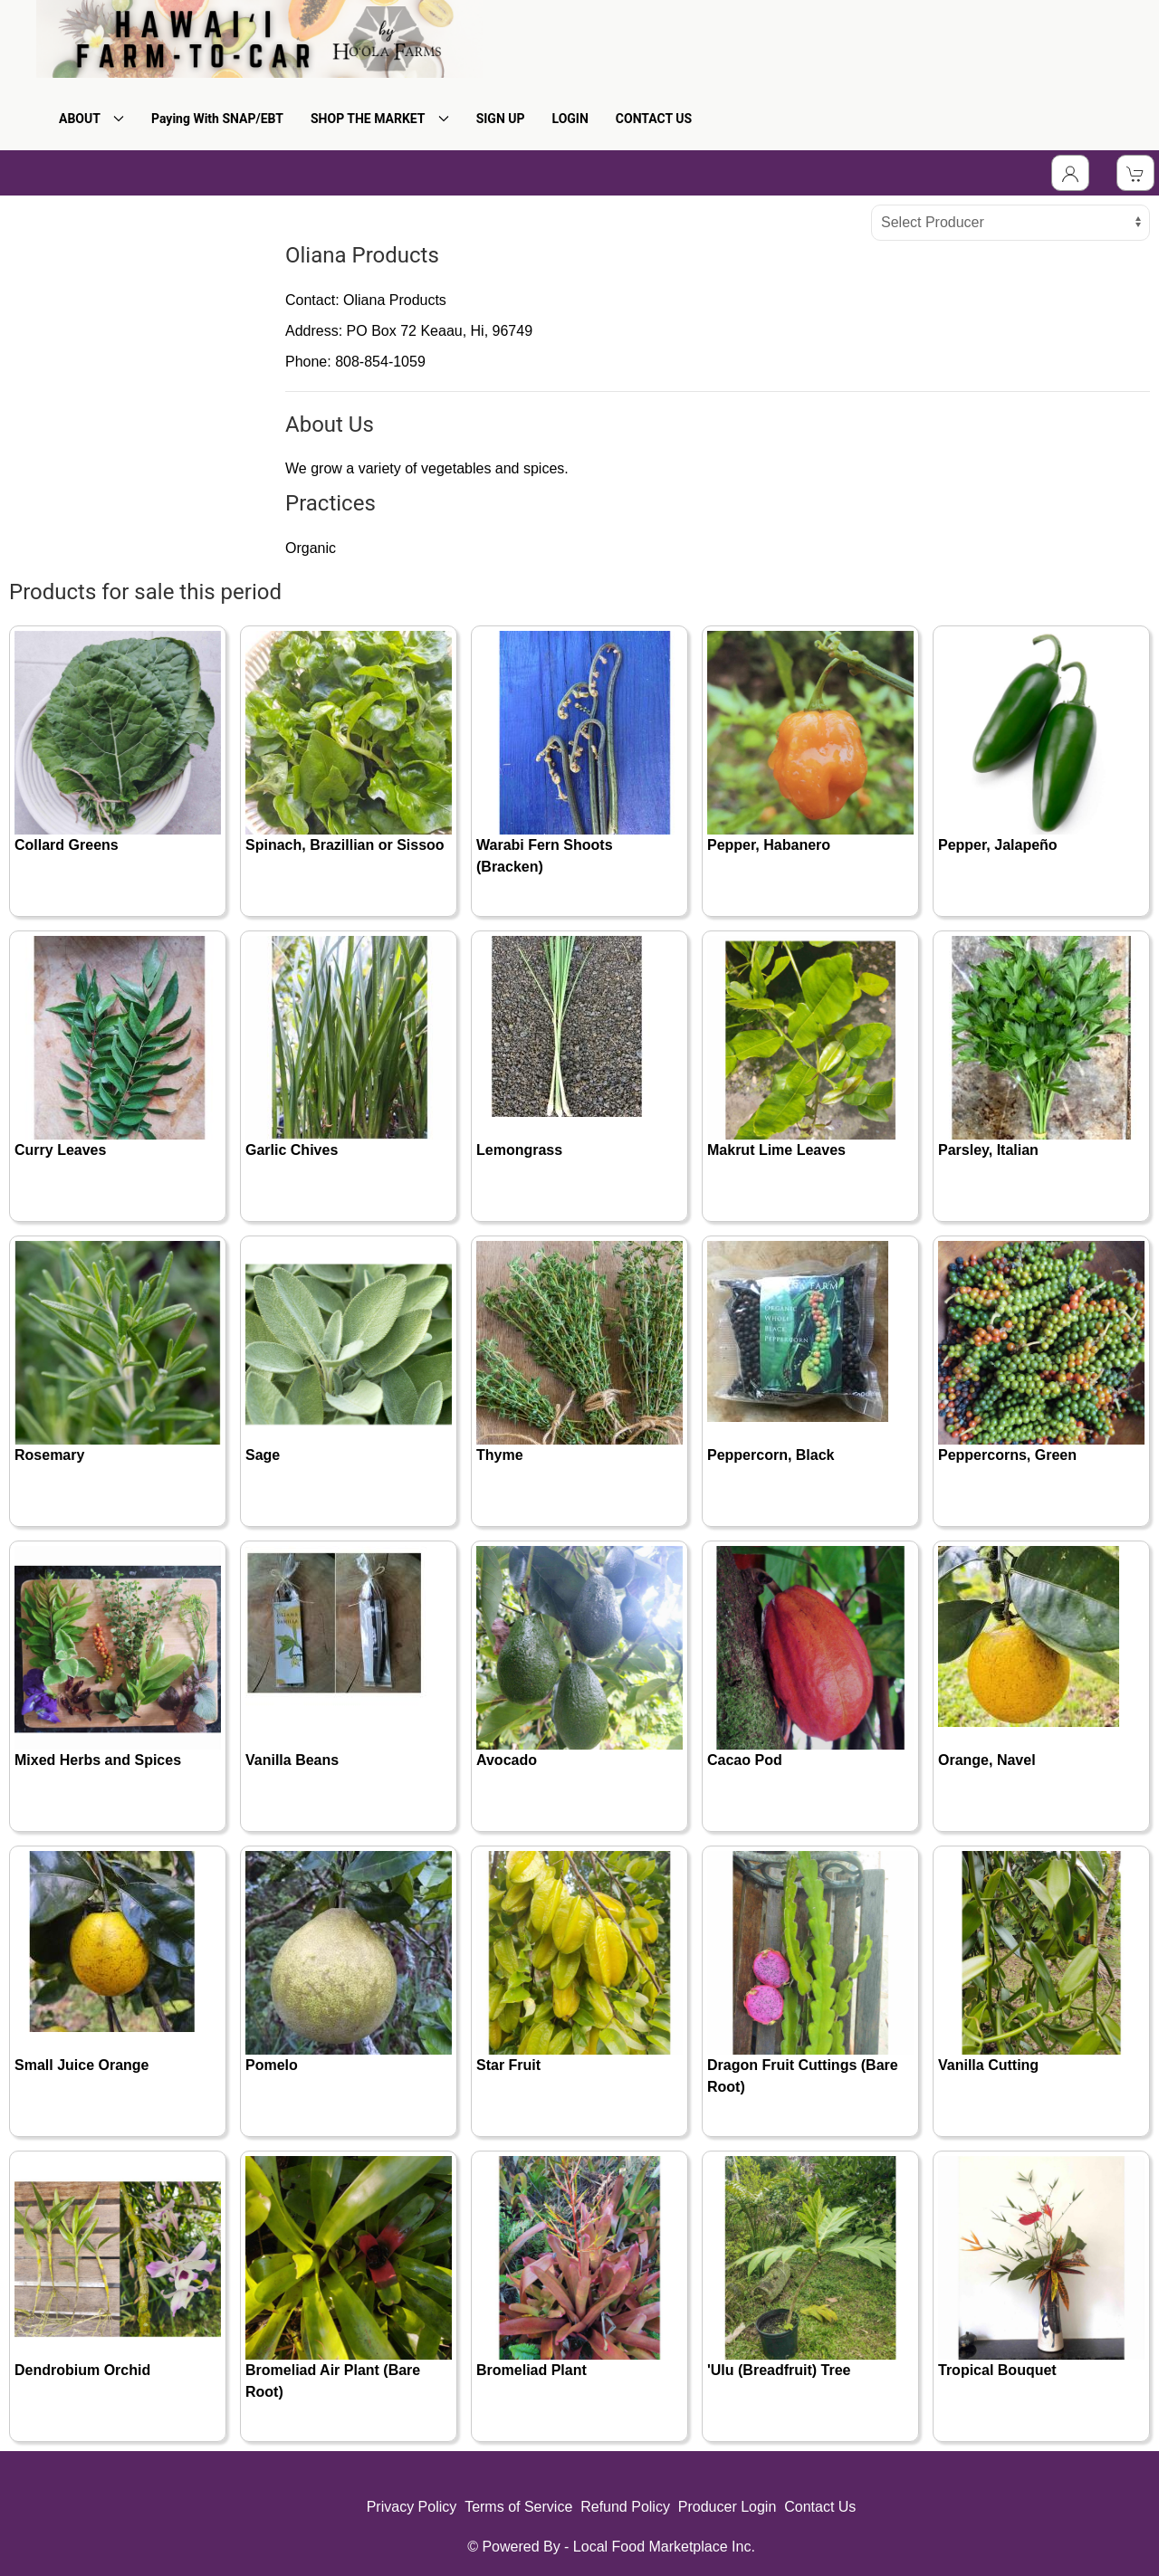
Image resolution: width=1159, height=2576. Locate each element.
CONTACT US (654, 118)
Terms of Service (518, 2506)
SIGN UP (500, 118)
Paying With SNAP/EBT (217, 118)
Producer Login (727, 2506)
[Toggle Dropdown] (1070, 173)
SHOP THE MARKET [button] (380, 118)
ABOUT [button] (91, 118)
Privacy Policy (412, 2506)
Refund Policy (625, 2506)
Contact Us (820, 2506)
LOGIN (570, 118)
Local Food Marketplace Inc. (664, 2546)
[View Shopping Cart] (1135, 173)
